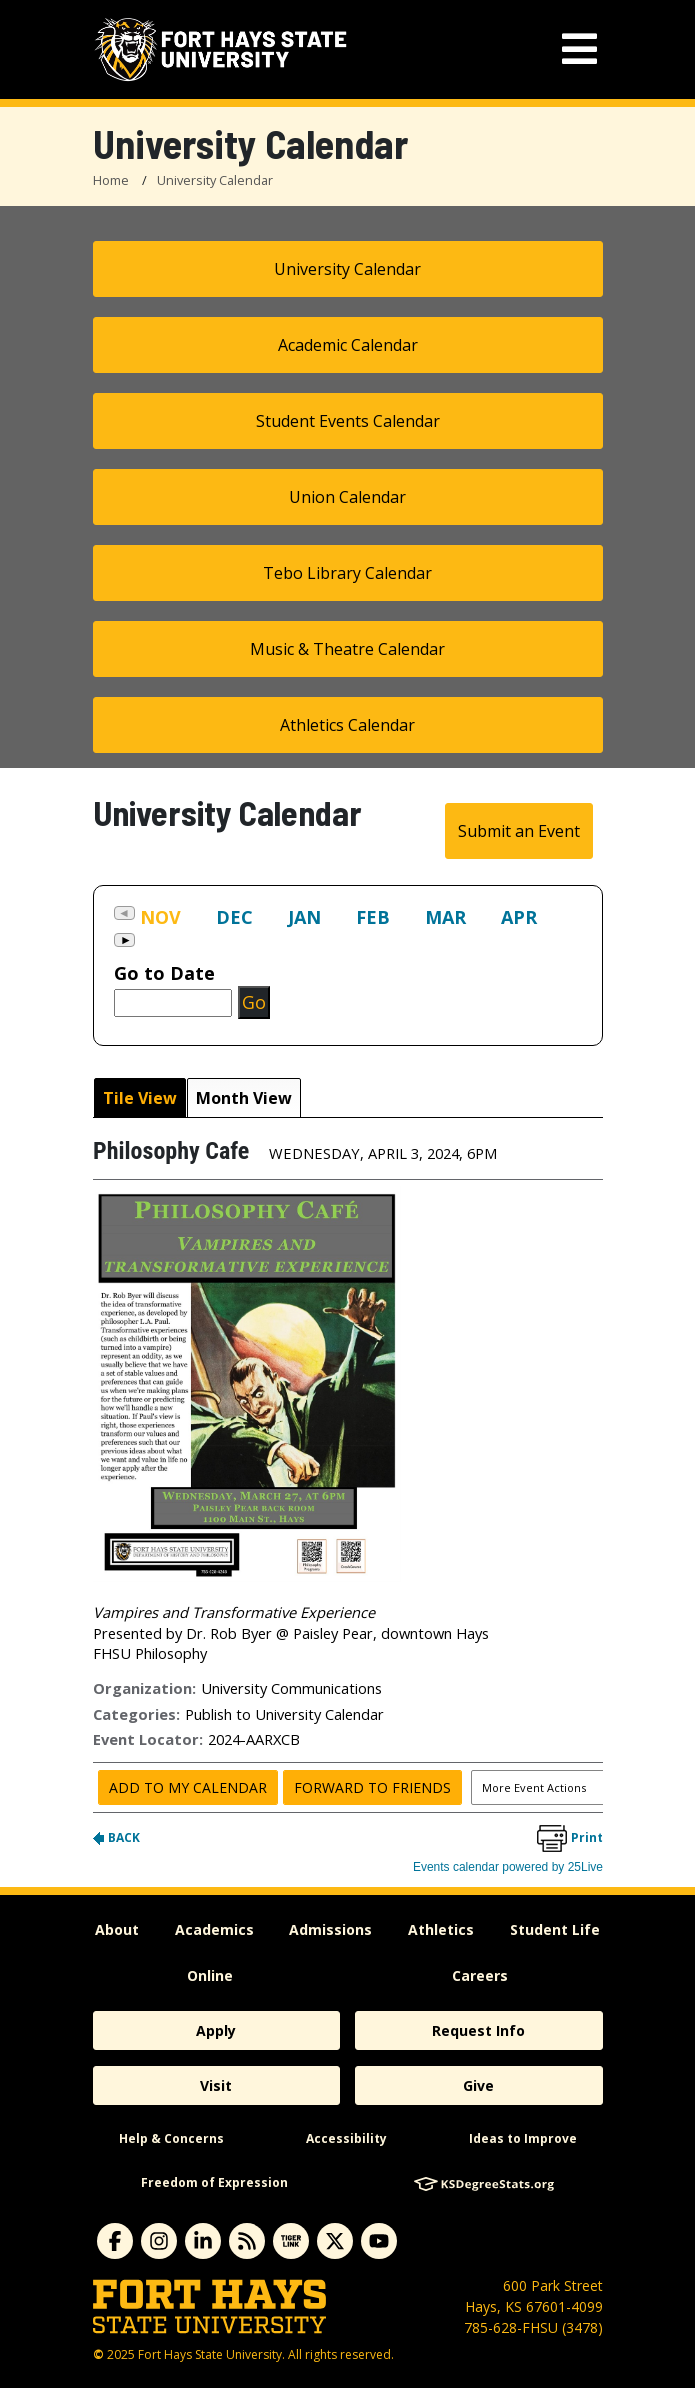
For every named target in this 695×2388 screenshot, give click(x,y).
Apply (216, 2030)
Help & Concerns (171, 2138)
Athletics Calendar (347, 725)
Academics (214, 1929)
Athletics (441, 1929)
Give (478, 2085)
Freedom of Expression (214, 2182)
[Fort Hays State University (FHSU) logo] (220, 49)
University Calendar (215, 180)
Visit (216, 2085)
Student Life (555, 1929)
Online (210, 1975)
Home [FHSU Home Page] (111, 180)
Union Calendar (347, 497)
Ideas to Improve (523, 2138)
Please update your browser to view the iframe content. (348, 930)
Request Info (478, 2030)
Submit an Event (519, 831)
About (117, 1929)
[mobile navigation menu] (579, 49)
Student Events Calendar (348, 421)
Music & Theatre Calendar (347, 649)
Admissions (330, 1929)
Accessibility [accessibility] (346, 2138)
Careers (480, 1975)
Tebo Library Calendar (347, 573)
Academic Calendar (348, 345)
